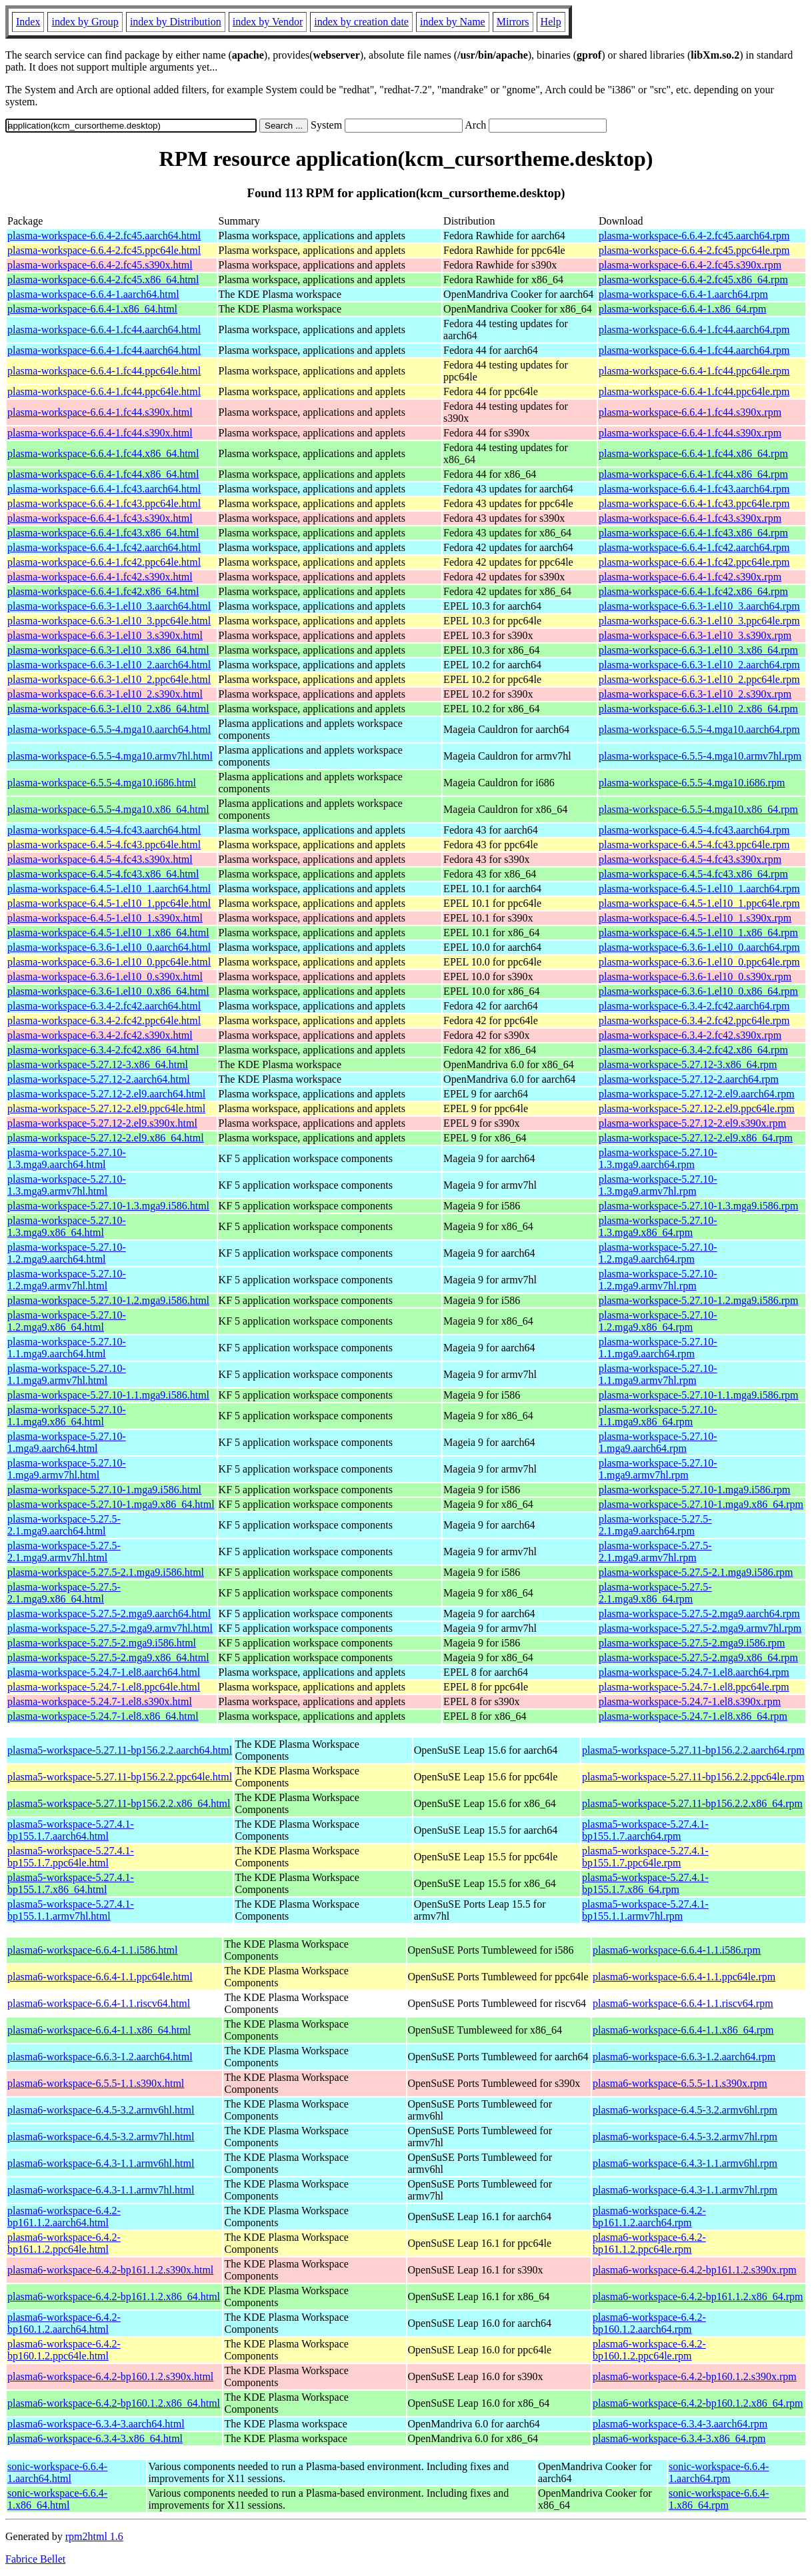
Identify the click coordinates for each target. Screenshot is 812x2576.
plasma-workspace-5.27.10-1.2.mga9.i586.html (108, 1300)
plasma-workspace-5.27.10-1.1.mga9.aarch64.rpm (658, 1347)
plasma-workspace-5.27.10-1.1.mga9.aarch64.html (66, 1347)
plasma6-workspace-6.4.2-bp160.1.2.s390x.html (110, 2376)
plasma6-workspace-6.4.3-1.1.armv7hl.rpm (685, 2190)
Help (551, 21)
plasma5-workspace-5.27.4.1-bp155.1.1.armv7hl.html (70, 1910)
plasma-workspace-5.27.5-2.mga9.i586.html (101, 1642)
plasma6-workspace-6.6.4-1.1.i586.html (92, 1950)
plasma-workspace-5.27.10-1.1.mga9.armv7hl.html (66, 1374)
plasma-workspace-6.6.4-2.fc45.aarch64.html (104, 235)
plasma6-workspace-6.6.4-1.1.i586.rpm (677, 1950)
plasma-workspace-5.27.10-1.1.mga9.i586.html (108, 1395)
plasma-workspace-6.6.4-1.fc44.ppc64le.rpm (694, 370)
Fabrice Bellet (35, 2559)
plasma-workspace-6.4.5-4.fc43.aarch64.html (104, 830)
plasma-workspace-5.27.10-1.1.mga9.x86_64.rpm (658, 1415)
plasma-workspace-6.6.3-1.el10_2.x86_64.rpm (698, 708)
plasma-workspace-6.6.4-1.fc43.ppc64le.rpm (694, 503)
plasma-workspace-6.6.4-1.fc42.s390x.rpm (690, 576)
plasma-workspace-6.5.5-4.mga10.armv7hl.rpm (700, 756)
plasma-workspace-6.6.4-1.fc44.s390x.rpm (690, 412)
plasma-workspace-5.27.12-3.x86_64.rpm (688, 1064)
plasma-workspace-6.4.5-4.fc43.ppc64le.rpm (694, 844)
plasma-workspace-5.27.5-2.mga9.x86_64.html (108, 1657)
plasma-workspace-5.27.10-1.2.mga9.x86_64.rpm (658, 1321)
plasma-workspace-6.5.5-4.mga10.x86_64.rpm (698, 809)
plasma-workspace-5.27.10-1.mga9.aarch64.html (66, 1442)
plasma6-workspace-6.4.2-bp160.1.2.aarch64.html (64, 2323)
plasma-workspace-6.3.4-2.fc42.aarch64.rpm (694, 1005)
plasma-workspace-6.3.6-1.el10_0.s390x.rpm (695, 976)
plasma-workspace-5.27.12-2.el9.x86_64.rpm (696, 1137)
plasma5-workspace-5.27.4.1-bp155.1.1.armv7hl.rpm (645, 1910)
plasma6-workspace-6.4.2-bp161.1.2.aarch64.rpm (649, 2216)
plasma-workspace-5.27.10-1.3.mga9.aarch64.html (66, 1158)
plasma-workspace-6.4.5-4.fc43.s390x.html (100, 859)
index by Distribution (175, 21)
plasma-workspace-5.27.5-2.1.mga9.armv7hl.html (64, 1551)
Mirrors (513, 21)
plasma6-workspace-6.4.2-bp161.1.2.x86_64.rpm (698, 2296)
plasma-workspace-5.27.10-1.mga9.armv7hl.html (66, 1469)
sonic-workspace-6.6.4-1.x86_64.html (57, 2499)
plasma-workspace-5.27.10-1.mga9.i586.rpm (694, 1489)
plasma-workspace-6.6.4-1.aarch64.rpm (683, 294)
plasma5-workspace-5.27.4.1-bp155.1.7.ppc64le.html (70, 1856)
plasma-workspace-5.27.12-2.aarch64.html (98, 1079)
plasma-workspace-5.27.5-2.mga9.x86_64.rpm (698, 1657)
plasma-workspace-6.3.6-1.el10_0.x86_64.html (108, 991)
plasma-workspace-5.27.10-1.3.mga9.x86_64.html (66, 1226)
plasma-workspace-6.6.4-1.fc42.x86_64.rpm (693, 591)
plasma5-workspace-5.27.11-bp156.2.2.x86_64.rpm (692, 1803)
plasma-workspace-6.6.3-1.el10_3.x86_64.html (108, 650)
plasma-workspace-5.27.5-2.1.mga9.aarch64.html (64, 1525)
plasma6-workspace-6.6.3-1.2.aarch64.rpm (684, 2056)
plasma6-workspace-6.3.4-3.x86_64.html (95, 2438)
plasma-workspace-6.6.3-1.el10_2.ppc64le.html (109, 679)
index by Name (452, 21)
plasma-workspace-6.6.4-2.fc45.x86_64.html (103, 279)
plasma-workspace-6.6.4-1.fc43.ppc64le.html (104, 503)
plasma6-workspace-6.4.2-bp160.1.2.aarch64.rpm (649, 2323)
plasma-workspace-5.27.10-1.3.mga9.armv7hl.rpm (658, 1185)
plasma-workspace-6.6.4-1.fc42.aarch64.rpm (694, 547)
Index (28, 21)
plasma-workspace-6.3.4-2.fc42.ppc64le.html (104, 1020)
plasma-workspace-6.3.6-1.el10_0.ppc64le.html (109, 961)
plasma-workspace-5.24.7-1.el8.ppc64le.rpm (694, 1686)
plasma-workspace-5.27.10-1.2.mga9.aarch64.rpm (658, 1253)
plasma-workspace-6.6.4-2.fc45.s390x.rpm (690, 265)
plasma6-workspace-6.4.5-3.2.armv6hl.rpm (685, 2110)
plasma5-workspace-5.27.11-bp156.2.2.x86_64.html (118, 1803)
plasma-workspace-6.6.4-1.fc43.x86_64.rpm (693, 532)
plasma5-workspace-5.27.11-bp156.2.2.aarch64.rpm (693, 1750)
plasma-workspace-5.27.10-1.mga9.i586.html (104, 1489)
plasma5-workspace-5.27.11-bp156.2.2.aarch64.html (119, 1750)
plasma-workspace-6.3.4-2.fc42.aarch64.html (104, 1005)
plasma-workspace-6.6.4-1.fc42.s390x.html (100, 576)
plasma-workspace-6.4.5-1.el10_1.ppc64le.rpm (699, 903)
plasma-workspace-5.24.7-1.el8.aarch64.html (103, 1672)
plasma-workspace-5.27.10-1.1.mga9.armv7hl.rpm (658, 1374)
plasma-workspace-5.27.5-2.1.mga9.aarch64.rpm (655, 1525)
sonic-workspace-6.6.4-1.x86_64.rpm (719, 2499)
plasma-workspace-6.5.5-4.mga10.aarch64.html (109, 729)
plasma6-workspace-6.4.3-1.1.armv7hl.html (100, 2190)
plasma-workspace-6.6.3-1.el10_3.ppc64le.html (109, 620)
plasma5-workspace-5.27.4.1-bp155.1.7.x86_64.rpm (645, 1883)
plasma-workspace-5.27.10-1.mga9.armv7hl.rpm (658, 1469)
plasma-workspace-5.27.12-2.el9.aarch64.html (106, 1093)
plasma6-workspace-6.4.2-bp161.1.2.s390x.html (110, 2269)
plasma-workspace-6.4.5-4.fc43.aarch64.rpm (694, 830)
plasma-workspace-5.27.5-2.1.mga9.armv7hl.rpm (655, 1551)
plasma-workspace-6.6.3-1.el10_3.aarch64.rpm (699, 606)
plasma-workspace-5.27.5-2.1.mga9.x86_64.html (64, 1593)
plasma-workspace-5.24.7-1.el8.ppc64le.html (103, 1686)
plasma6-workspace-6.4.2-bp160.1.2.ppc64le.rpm (649, 2349)
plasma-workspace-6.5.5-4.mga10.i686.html (101, 782)
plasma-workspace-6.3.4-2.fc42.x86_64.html (103, 1049)
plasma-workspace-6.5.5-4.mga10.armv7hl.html (110, 756)
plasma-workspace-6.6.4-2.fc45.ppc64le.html (104, 250)
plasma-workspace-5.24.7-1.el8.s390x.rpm (690, 1701)
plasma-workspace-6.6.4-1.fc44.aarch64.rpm (694, 329)
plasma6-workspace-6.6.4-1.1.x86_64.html (99, 2030)
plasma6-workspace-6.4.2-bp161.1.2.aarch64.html (64, 2216)
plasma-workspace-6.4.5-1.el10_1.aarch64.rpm (699, 888)
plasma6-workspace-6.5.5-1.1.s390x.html (95, 2083)
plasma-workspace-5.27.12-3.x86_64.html (97, 1064)
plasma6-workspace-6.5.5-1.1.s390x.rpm (680, 2083)
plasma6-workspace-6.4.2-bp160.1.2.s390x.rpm (695, 2376)
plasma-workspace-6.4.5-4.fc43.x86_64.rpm (693, 874)
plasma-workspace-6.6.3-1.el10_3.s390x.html (105, 635)
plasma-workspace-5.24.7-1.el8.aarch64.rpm (694, 1672)
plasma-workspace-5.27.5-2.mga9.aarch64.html (109, 1613)
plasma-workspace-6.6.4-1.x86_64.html (92, 309)
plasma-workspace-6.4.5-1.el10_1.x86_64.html (108, 932)
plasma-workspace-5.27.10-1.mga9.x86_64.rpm (701, 1504)
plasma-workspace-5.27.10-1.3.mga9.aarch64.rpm (658, 1158)
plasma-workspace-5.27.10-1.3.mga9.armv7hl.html (66, 1185)
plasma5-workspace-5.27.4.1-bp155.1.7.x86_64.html (70, 1883)
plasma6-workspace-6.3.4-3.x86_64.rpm (679, 2438)
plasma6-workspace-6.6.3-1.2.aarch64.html (100, 2056)
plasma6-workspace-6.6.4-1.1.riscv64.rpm (683, 2003)
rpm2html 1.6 (94, 2536)
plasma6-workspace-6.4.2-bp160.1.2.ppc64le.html (64, 2349)
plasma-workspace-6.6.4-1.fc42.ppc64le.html (104, 562)
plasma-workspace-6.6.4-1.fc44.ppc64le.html (104, 370)
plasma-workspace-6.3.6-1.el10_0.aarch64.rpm (699, 947)
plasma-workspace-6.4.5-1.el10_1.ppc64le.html (109, 903)
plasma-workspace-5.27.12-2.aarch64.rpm (689, 1079)
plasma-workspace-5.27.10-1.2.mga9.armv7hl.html (66, 1279)
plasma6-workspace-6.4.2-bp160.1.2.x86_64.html (113, 2403)
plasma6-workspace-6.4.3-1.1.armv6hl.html (100, 2163)
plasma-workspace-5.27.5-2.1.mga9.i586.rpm (696, 1572)
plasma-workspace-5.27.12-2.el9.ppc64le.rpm (697, 1108)
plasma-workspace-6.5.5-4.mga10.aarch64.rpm (699, 729)
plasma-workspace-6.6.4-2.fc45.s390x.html (100, 265)
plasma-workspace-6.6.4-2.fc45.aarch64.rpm (694, 235)
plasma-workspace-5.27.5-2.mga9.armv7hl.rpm (700, 1628)
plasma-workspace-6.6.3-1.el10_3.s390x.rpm (695, 635)
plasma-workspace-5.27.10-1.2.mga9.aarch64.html (66, 1253)
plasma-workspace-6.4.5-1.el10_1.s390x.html (105, 918)
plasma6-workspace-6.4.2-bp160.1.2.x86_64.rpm (698, 2403)
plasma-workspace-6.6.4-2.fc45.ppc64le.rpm (694, 250)
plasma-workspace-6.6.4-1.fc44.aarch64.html (104, 329)
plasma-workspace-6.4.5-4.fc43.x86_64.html (103, 874)
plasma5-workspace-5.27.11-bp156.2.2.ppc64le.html (119, 1776)
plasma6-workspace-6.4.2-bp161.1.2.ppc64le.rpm (649, 2243)
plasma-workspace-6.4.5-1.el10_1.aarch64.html (109, 888)
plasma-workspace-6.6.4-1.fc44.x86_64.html (103, 453)
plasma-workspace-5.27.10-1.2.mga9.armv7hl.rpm (658, 1279)
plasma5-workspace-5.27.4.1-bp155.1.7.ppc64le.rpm (645, 1856)
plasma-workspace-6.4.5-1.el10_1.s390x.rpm (695, 918)
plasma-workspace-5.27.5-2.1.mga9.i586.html (105, 1572)
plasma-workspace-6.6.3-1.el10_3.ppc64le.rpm (699, 620)
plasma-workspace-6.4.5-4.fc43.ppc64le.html (104, 844)
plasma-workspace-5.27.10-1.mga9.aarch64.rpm (658, 1442)
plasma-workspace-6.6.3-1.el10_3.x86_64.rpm (698, 650)
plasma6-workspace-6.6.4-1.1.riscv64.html (98, 2003)
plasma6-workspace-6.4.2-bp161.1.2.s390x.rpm (695, 2269)
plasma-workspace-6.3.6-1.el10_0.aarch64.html (109, 947)
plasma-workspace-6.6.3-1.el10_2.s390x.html (105, 694)
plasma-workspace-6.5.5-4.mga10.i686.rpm (692, 782)
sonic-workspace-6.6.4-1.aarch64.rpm (719, 2472)
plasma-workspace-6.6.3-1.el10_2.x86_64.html (108, 708)
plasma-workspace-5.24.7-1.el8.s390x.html (99, 1701)
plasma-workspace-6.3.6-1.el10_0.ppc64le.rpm (699, 961)
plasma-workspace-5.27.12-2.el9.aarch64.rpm (697, 1093)
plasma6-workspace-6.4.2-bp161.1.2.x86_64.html (113, 2296)
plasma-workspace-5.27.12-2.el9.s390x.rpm (692, 1123)
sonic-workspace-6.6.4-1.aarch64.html (57, 2472)
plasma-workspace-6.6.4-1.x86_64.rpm (683, 309)
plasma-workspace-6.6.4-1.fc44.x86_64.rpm (693, 453)
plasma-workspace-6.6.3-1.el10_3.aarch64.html (109, 606)
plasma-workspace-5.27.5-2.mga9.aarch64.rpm (699, 1613)
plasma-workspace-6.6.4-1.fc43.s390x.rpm (690, 518)
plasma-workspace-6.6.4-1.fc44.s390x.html (100, 412)
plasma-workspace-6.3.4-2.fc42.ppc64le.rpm (694, 1020)
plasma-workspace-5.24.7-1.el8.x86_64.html (103, 1716)
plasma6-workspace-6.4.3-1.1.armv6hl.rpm (685, 2163)
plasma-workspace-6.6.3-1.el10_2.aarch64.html (109, 664)
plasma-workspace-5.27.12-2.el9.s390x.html (102, 1123)
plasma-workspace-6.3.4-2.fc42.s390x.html (100, 1035)
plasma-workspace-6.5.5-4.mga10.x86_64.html (108, 809)
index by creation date (361, 21)
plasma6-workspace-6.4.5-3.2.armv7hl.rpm (685, 2136)
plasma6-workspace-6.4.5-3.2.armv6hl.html (100, 2110)
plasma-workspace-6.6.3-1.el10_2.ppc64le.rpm (699, 679)
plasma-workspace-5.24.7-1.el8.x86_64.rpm (693, 1716)
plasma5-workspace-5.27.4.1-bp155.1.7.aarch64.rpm (645, 1830)
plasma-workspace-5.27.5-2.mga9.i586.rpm (692, 1642)
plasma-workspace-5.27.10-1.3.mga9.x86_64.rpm (658, 1226)
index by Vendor (268, 21)
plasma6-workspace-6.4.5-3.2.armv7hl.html (100, 2136)
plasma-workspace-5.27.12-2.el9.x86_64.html (105, 1137)
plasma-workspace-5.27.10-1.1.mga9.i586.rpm (698, 1395)
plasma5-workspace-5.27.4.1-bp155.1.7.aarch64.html (70, 1830)
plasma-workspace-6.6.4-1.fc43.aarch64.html (104, 488)
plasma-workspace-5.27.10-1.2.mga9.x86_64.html (66, 1321)
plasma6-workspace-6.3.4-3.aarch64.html (96, 2423)
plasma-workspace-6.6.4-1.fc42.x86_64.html (103, 591)
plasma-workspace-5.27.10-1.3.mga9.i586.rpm (698, 1205)
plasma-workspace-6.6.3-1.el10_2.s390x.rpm (695, 694)
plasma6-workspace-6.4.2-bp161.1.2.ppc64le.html (64, 2243)
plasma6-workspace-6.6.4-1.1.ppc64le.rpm (684, 1976)
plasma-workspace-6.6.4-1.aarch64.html (93, 294)
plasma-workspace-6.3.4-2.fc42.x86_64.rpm (693, 1049)
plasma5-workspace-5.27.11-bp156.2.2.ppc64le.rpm (693, 1776)
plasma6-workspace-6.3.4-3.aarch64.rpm (680, 2423)
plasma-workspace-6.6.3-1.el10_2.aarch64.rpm (699, 664)
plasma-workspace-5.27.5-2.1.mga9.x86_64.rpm (655, 1593)
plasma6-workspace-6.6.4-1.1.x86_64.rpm (683, 2030)
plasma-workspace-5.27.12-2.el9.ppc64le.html (106, 1108)
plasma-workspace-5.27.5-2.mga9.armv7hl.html (110, 1628)
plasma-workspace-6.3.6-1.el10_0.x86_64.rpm (698, 991)
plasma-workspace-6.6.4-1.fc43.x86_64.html (103, 532)
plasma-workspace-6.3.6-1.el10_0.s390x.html (105, 976)
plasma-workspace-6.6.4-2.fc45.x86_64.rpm (693, 279)
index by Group (84, 21)
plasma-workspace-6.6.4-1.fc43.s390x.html (100, 518)
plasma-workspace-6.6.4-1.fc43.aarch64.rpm (694, 488)
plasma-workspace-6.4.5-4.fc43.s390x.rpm (690, 859)
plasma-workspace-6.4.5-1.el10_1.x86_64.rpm (698, 932)
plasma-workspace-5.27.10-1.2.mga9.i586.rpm (698, 1300)
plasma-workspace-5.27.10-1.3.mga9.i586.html (108, 1205)
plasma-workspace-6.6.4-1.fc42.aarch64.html (104, 547)
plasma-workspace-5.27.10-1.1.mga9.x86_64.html (66, 1415)
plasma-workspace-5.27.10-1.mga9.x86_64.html (111, 1504)
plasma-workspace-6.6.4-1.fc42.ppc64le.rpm (694, 562)
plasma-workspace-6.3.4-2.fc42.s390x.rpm (690, 1035)
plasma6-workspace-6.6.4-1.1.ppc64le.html (100, 1976)
